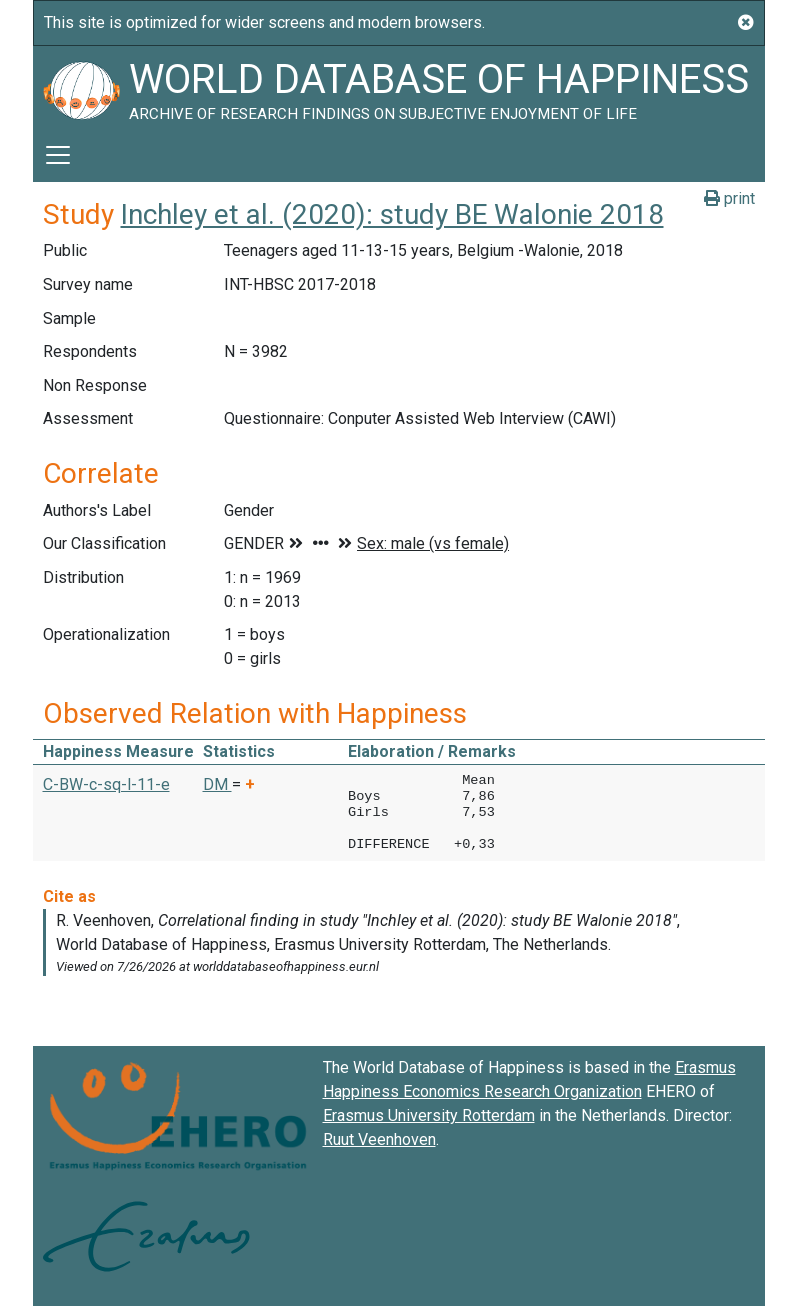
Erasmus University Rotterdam (429, 1115)
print (729, 198)
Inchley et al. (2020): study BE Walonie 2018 (392, 214)
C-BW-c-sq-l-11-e (106, 784)
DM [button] (217, 784)
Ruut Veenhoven (379, 1139)
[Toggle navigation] (58, 155)
